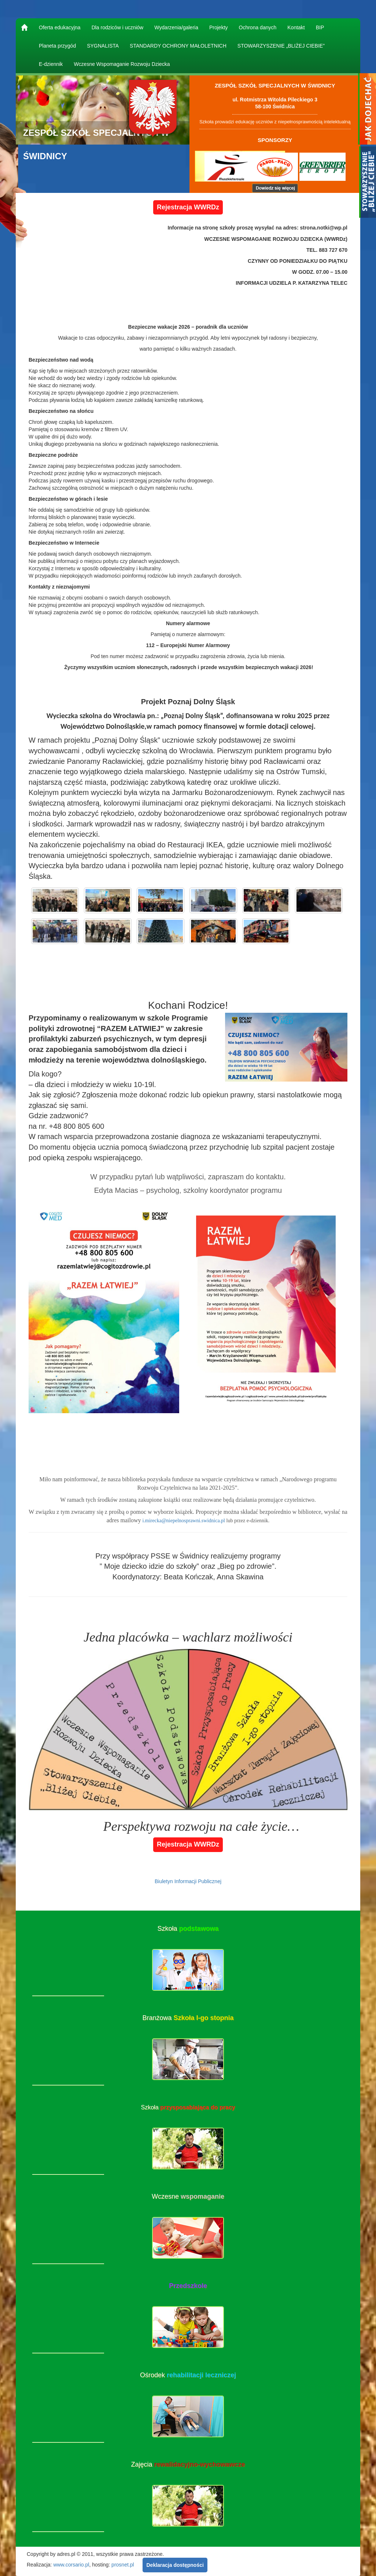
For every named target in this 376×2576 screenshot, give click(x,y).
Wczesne (188, 2196)
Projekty (218, 27)
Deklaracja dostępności (174, 2565)
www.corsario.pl (71, 2565)
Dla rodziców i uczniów (118, 27)
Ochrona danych (258, 27)
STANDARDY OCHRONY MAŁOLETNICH (178, 46)
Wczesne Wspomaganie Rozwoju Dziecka (122, 64)
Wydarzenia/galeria (176, 27)
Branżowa (187, 2017)
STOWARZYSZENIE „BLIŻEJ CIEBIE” (281, 46)
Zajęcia (188, 2464)
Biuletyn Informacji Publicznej (188, 1881)
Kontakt (296, 27)
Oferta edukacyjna (60, 27)
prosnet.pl (122, 2565)
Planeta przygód (57, 46)
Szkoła (187, 1928)
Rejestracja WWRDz (188, 207)
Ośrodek (188, 2375)
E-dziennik (51, 64)
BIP (320, 27)
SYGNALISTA (103, 46)
